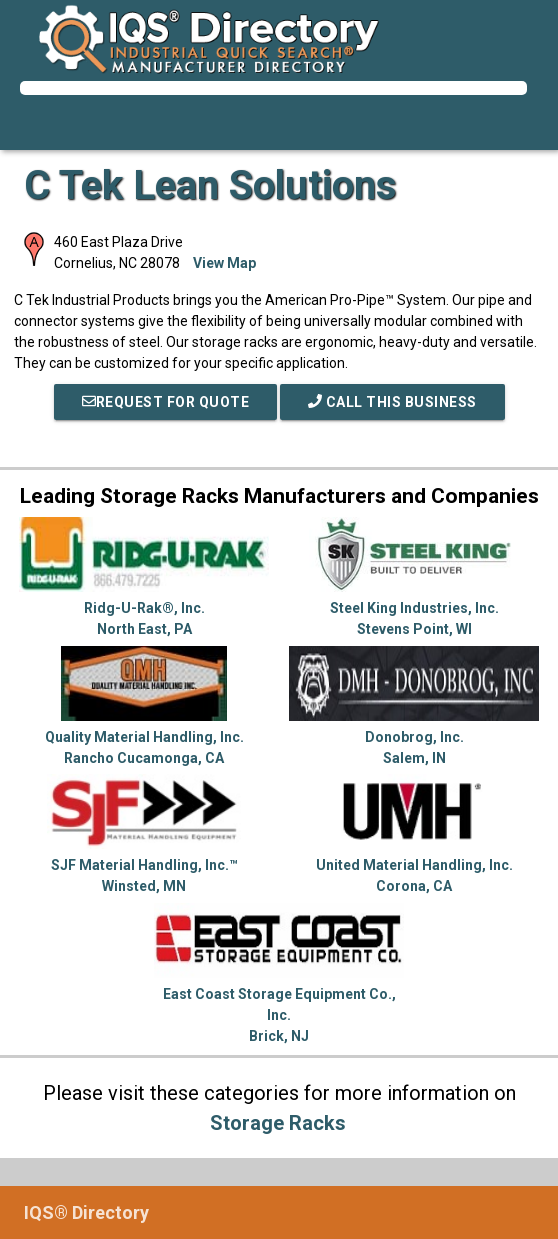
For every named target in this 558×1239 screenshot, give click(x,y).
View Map (224, 263)
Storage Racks (278, 1123)
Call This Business (392, 402)
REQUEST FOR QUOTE (166, 402)
